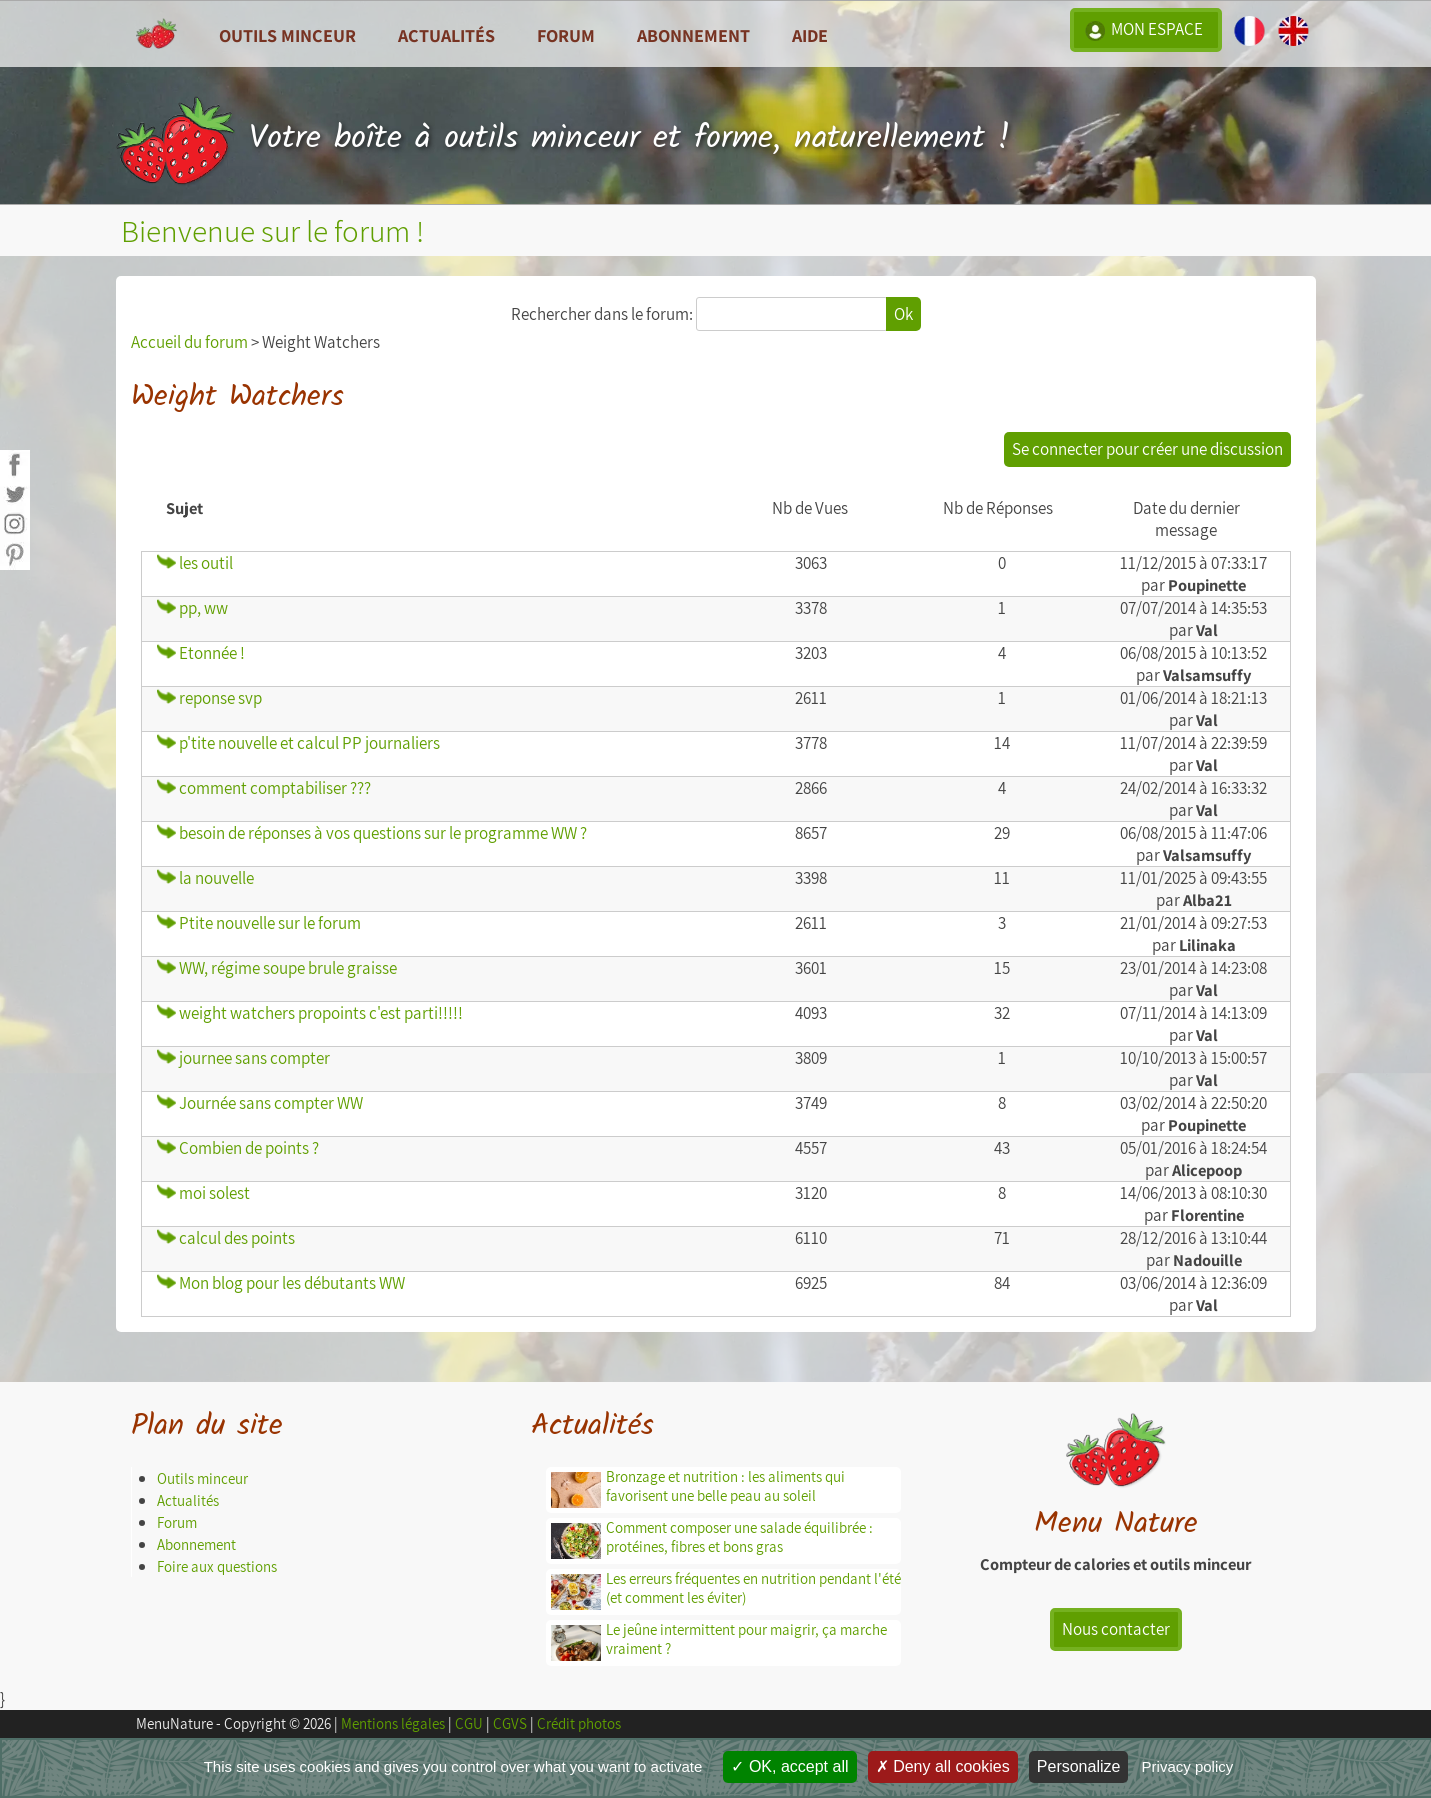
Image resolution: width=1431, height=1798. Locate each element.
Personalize (1079, 1766)
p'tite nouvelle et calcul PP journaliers (298, 743)
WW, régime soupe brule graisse (277, 968)
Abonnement (693, 35)
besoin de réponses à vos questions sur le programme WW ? (372, 833)
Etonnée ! (201, 653)
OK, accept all (789, 1766)
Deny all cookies (943, 1766)
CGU (469, 1723)
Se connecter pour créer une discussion (1147, 449)
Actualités (188, 1500)
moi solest (203, 1193)
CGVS (510, 1723)
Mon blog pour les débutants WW (281, 1283)
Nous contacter (1116, 1629)
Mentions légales (393, 1723)
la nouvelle (205, 878)
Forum (566, 35)
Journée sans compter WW (260, 1103)
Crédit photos (579, 1723)
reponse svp (209, 698)
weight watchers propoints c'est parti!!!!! (310, 1013)
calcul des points (226, 1238)
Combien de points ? (238, 1148)
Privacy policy (1188, 1766)
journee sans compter (243, 1058)
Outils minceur (202, 1478)
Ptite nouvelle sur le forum (259, 923)
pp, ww (192, 608)
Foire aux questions (217, 1566)
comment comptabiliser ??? (264, 788)
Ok (903, 314)
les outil (195, 563)
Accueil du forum (189, 342)
